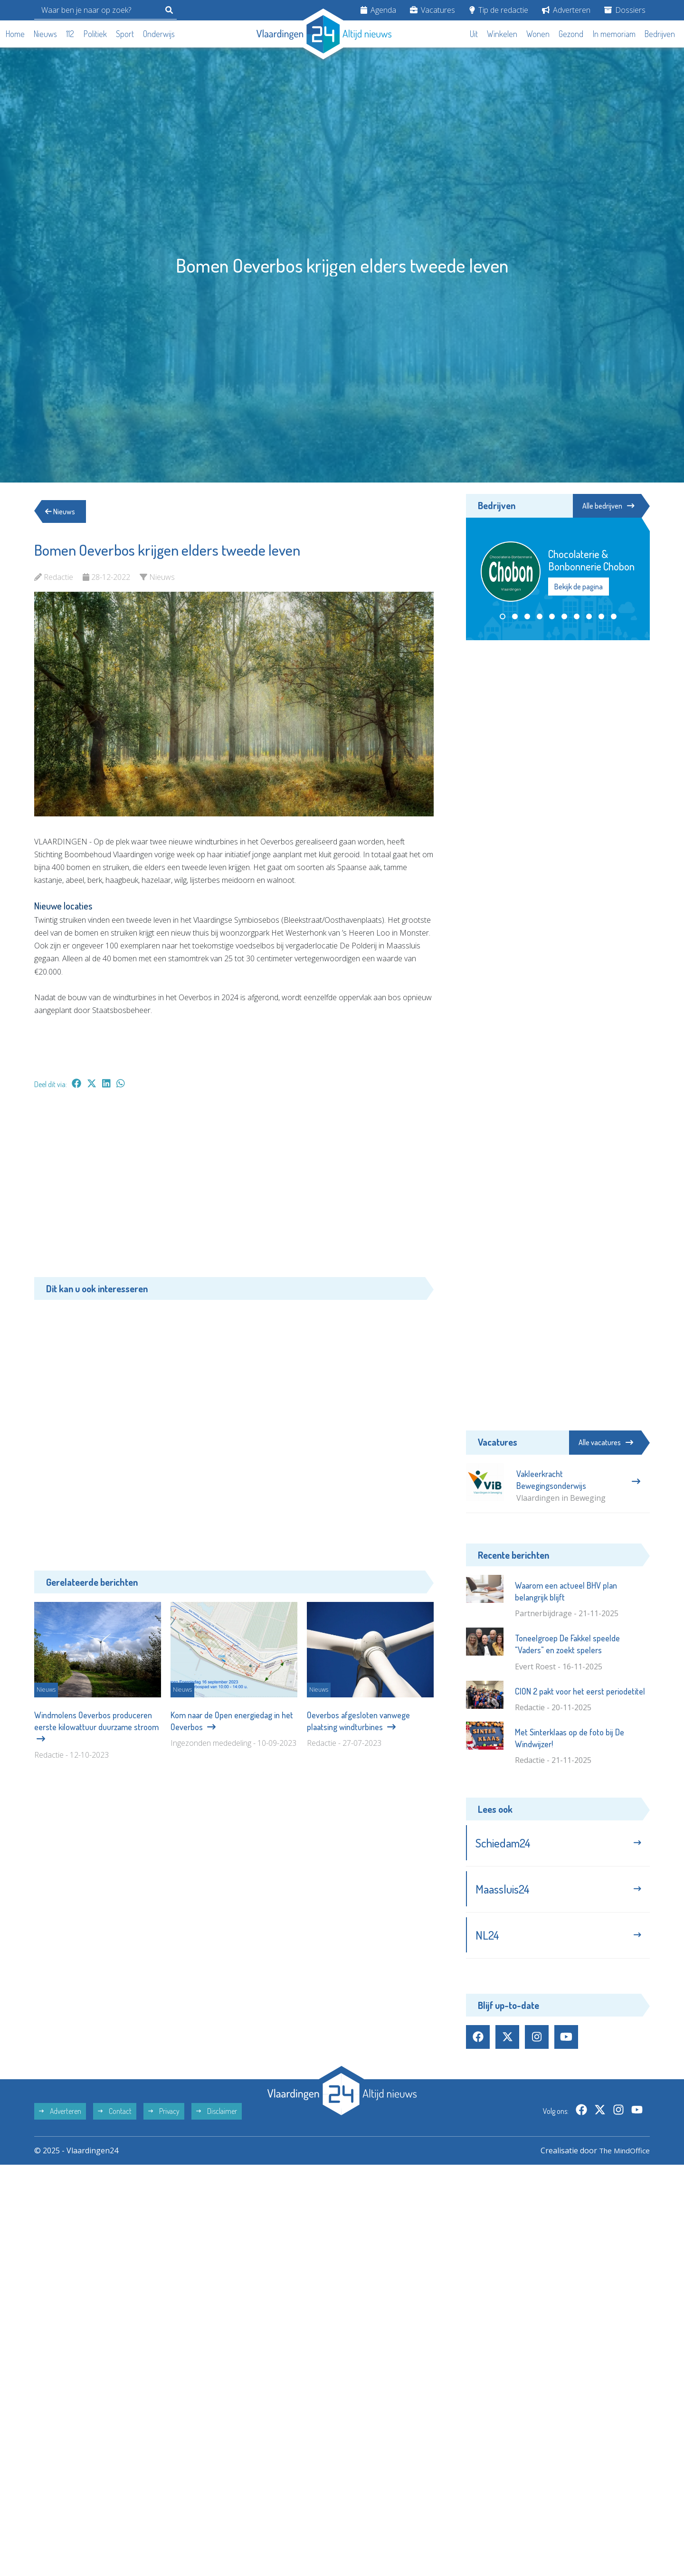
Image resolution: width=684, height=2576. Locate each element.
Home (15, 33)
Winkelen (502, 33)
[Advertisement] (234, 1187)
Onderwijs (159, 33)
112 (70, 33)
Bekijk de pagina (578, 587)
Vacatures (432, 10)
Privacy (164, 2114)
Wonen (538, 33)
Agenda (378, 10)
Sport (125, 33)
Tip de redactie (498, 10)
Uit (474, 33)
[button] (502, 617)
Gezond (571, 33)
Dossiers (625, 10)
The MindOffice (622, 2154)
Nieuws (45, 33)
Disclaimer (216, 2114)
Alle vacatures (606, 1442)
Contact (115, 2114)
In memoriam (614, 33)
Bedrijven (660, 33)
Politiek (95, 33)
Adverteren (566, 10)
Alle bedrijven (607, 506)
